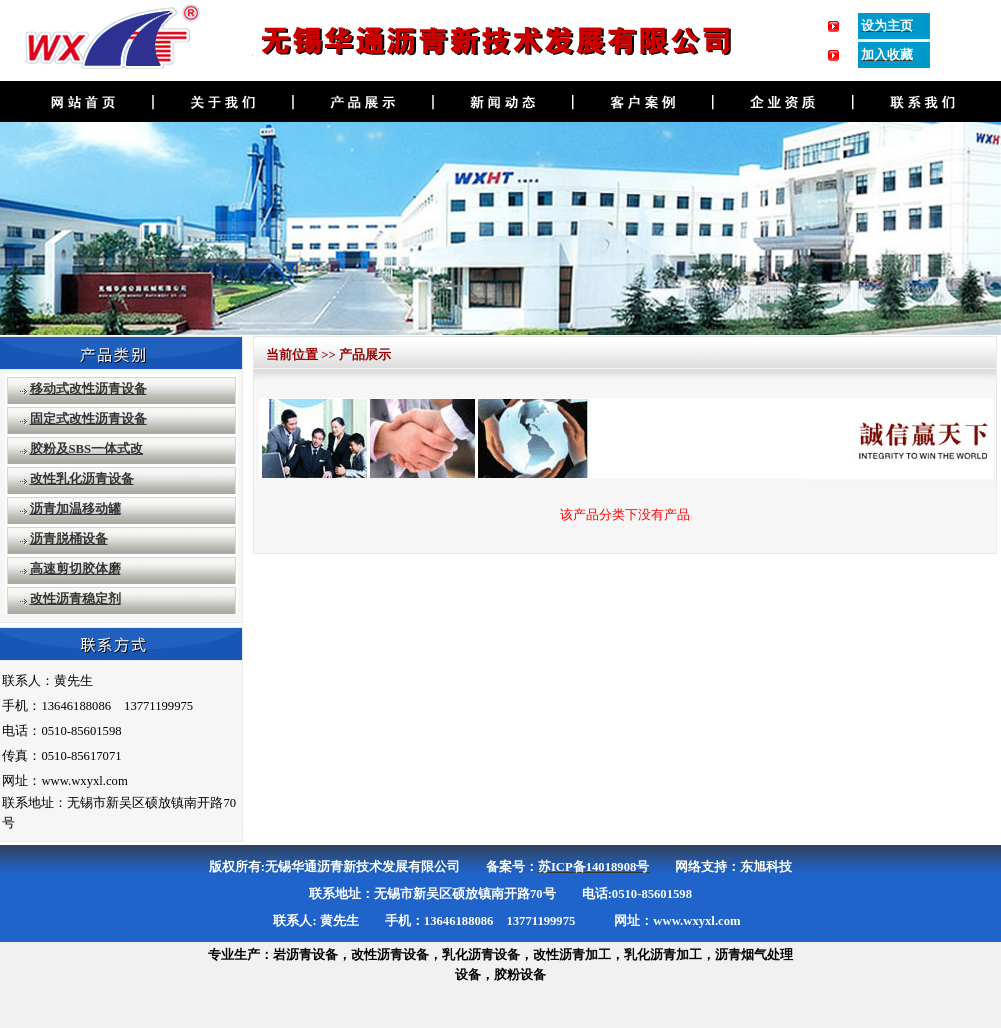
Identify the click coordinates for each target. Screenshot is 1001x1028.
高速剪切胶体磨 (75, 569)
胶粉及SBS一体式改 (87, 449)
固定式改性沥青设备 (88, 419)
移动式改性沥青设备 (88, 389)
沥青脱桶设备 (69, 539)
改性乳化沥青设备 (82, 479)
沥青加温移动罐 (75, 509)
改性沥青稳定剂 (75, 599)
